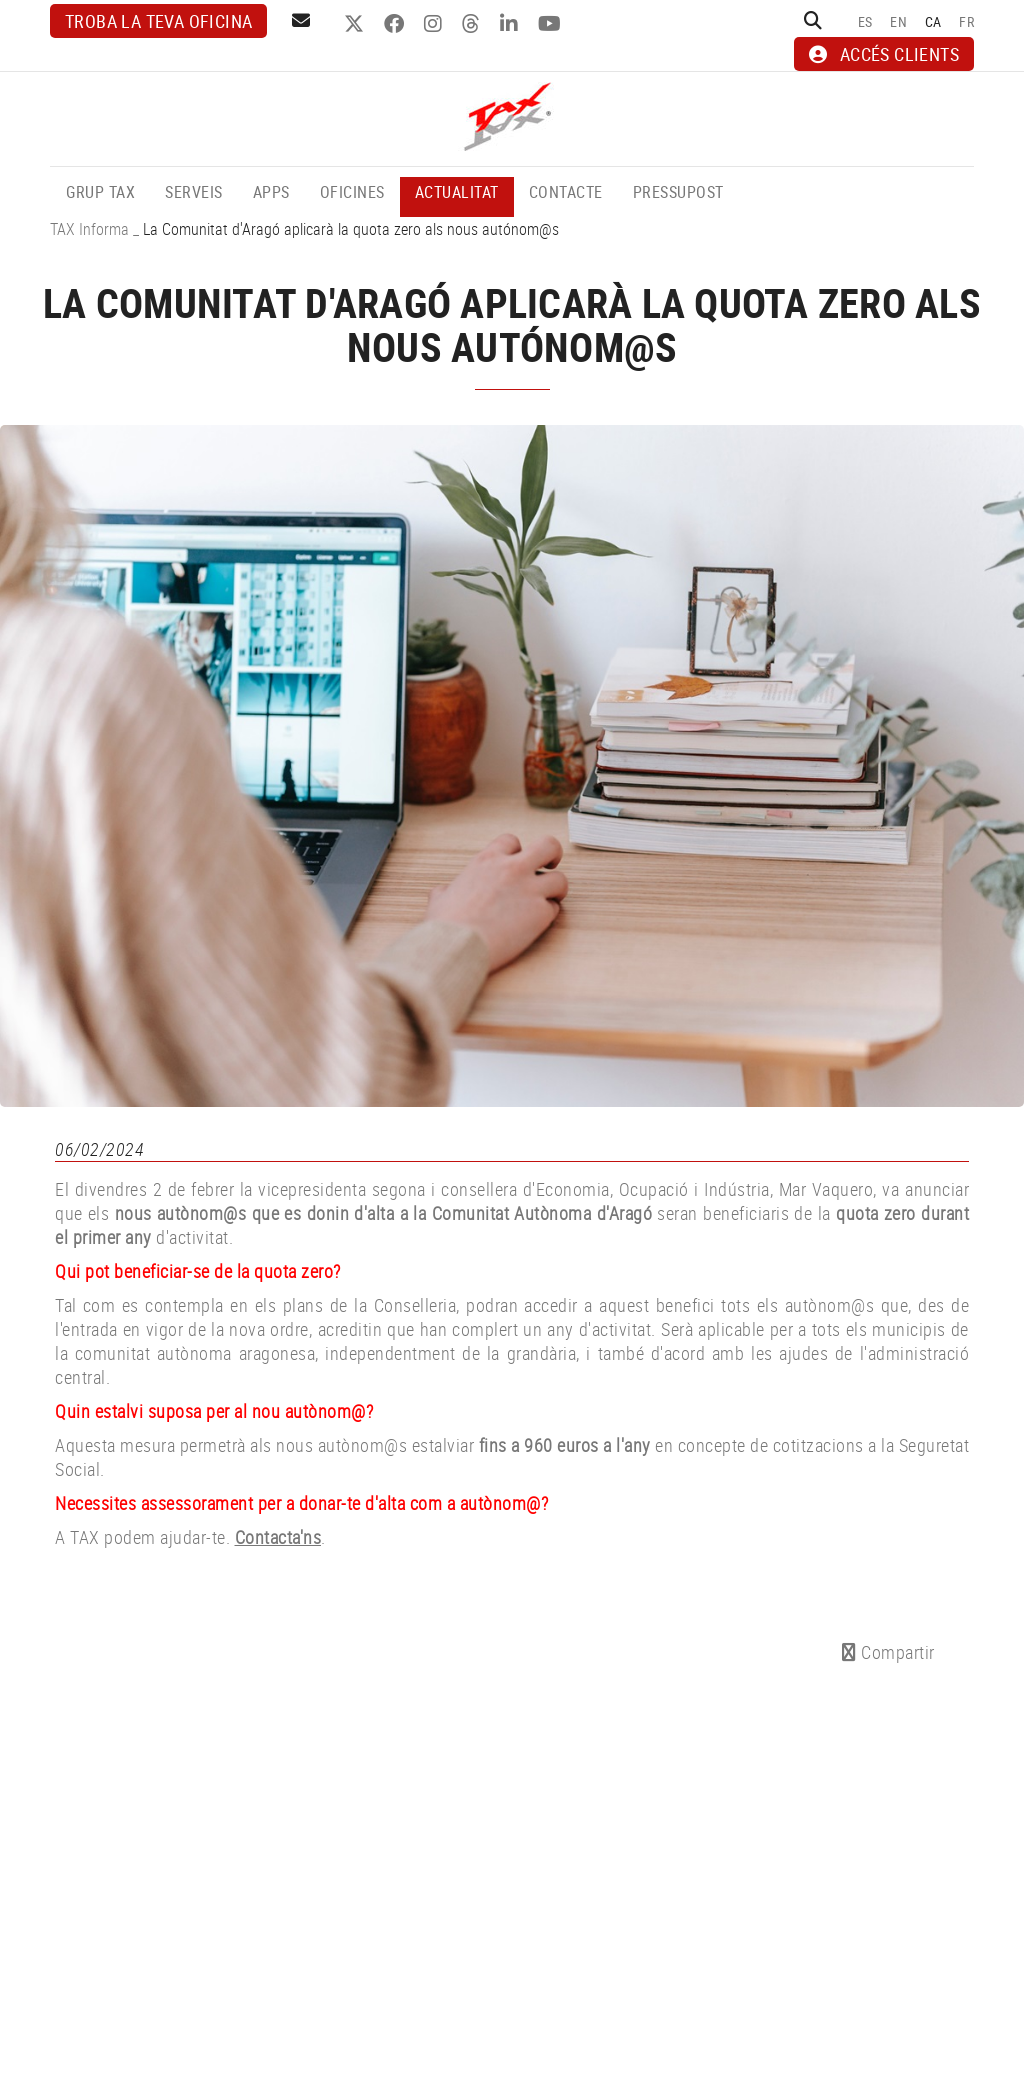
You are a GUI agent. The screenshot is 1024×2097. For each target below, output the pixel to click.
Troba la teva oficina (158, 21)
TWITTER (356, 24)
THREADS (473, 24)
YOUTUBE (552, 24)
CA (933, 21)
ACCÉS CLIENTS (884, 54)
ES (865, 21)
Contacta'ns (278, 1537)
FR (966, 21)
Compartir (888, 1652)
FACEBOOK (396, 24)
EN (898, 21)
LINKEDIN (511, 24)
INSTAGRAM (435, 24)
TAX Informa (89, 229)
